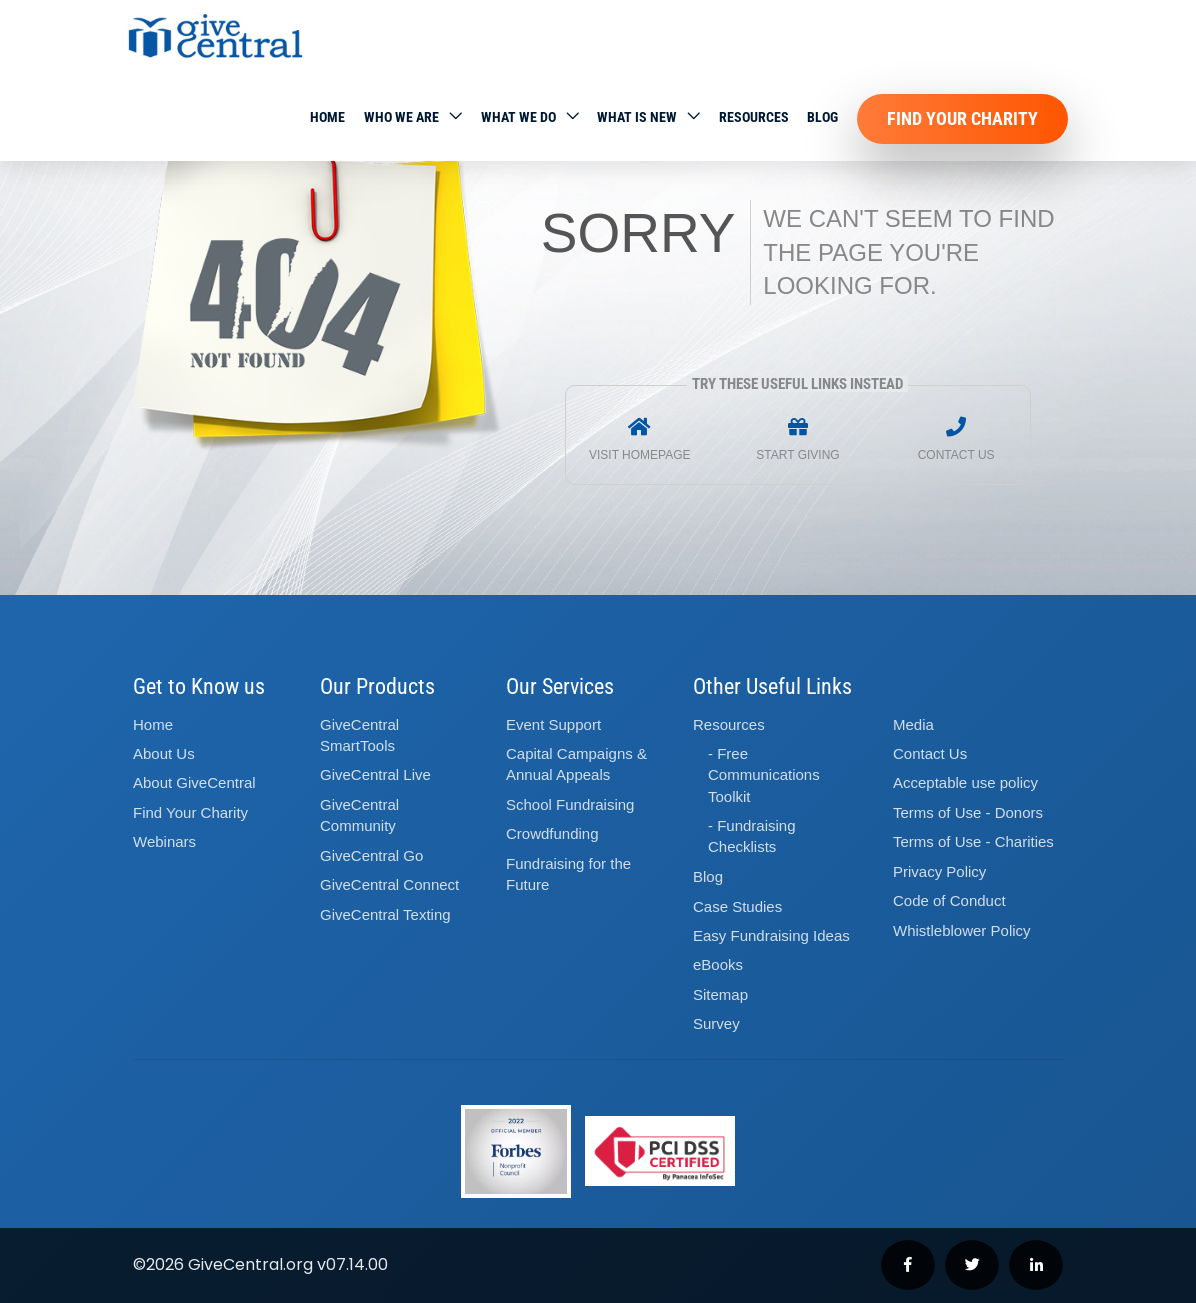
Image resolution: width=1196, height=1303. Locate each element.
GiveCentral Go (371, 855)
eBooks (718, 964)
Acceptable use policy (965, 782)
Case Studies (737, 906)
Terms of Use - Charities (973, 841)
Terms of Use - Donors (968, 812)
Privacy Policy (939, 871)
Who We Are (401, 117)
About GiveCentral (194, 782)
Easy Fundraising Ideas (771, 935)
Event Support (553, 724)
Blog (822, 117)
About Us (164, 753)
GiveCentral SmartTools (359, 735)
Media (913, 724)
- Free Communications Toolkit (764, 775)
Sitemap (720, 994)
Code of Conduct (949, 900)
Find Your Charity (962, 118)
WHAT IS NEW (637, 117)
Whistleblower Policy (962, 930)
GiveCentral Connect (389, 884)
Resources (754, 117)
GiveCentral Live (375, 774)
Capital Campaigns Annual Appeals (576, 764)
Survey (716, 1023)
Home (327, 117)
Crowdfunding (552, 833)
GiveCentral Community (359, 815)
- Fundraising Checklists (752, 836)
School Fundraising (570, 804)
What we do (518, 117)
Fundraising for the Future (568, 874)
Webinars (164, 841)
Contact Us (930, 753)
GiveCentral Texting (385, 914)
